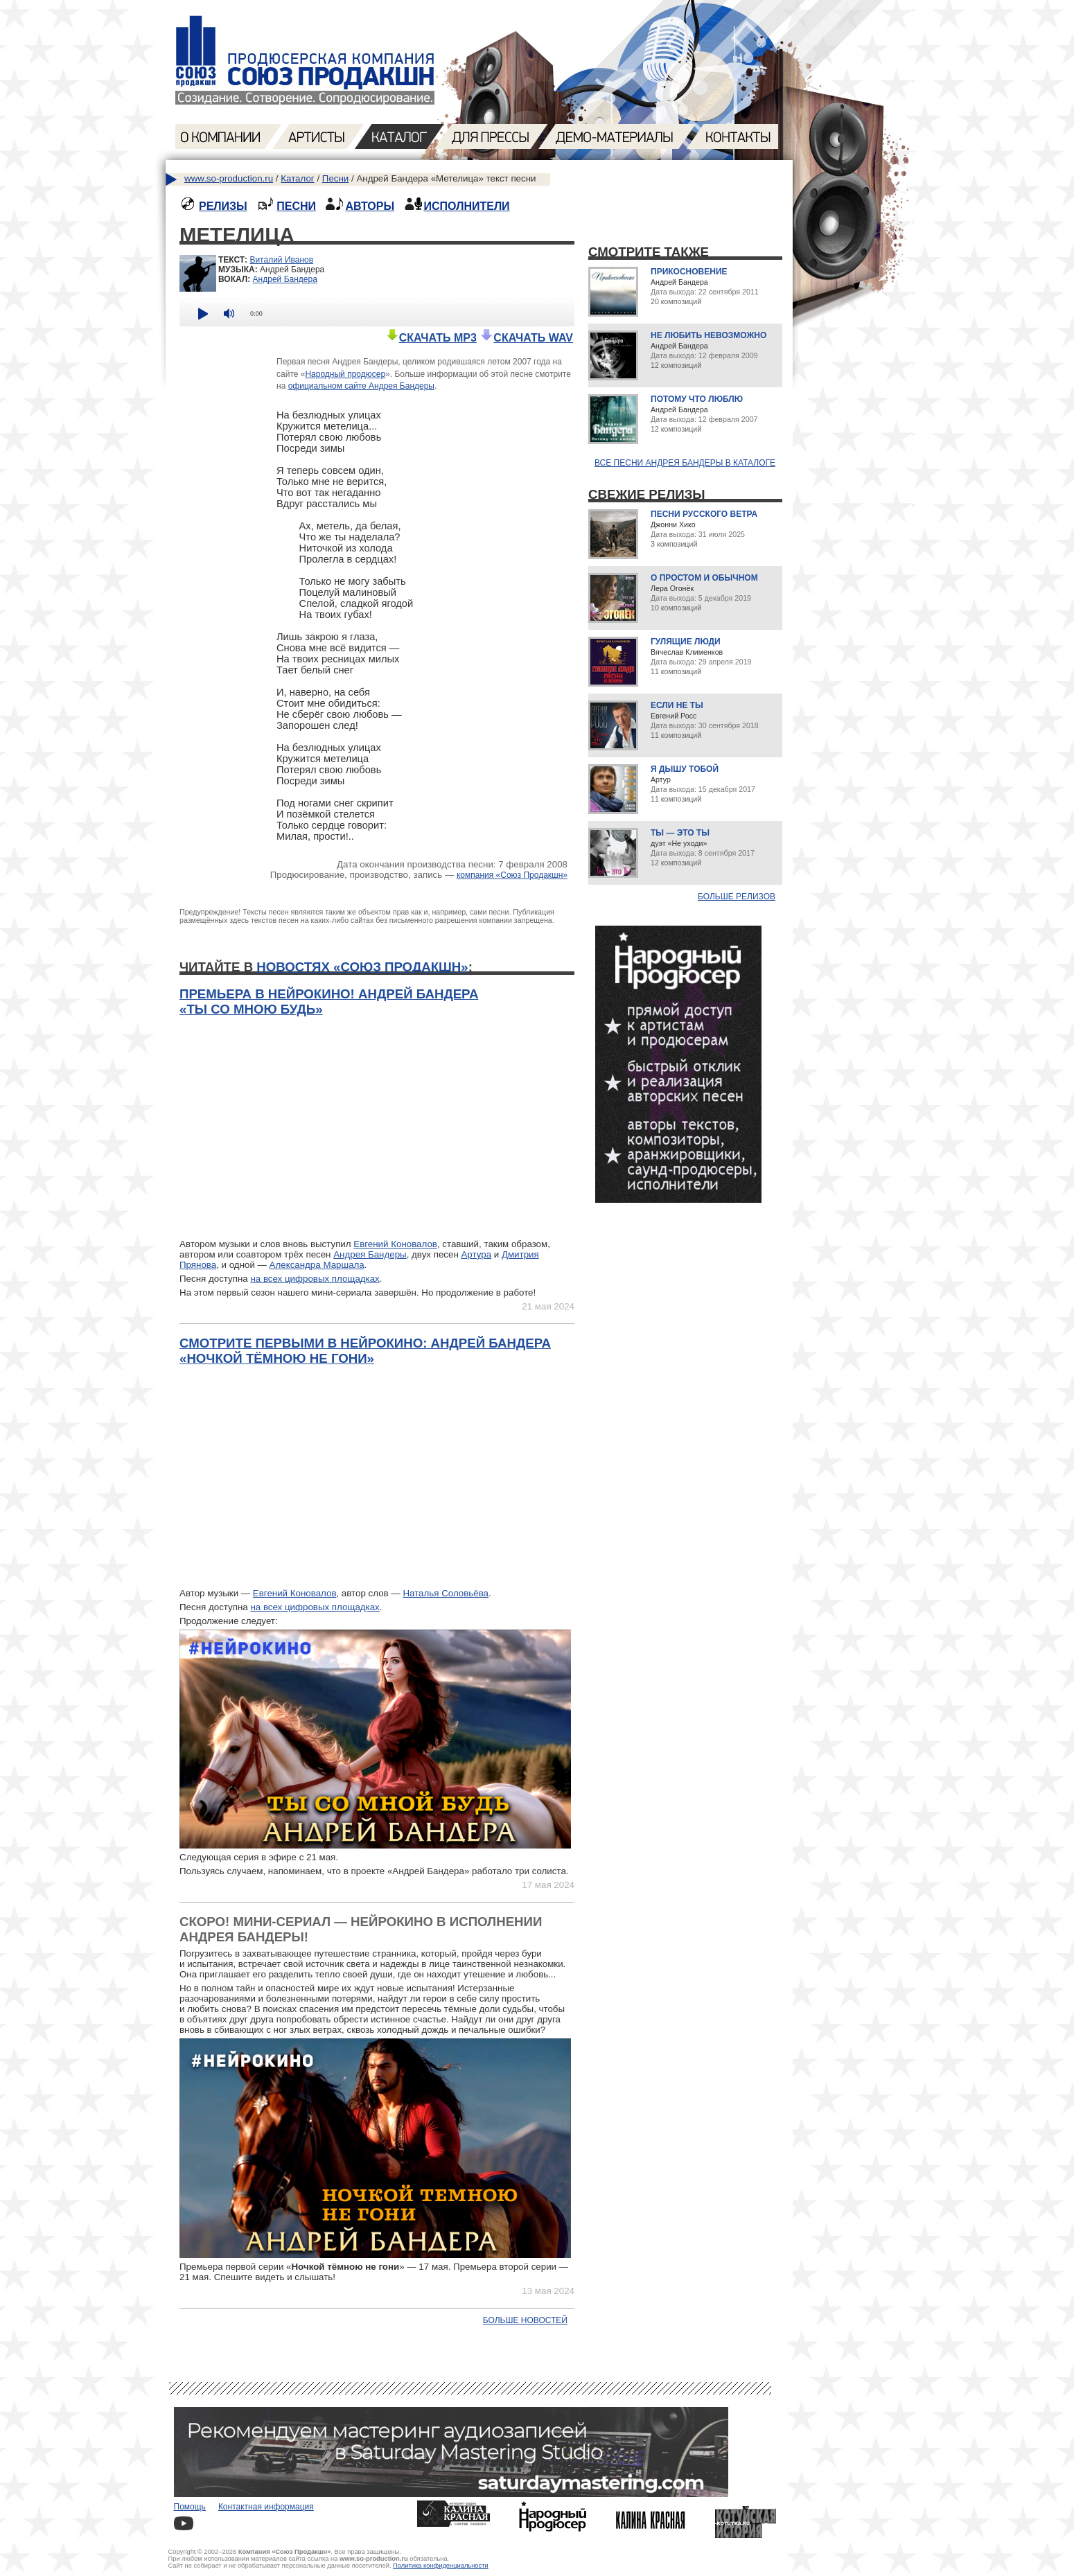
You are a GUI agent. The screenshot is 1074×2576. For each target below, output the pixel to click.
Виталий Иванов (281, 260)
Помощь (190, 2507)
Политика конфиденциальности (440, 2565)
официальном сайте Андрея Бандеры (361, 386)
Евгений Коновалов (395, 1244)
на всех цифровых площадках (314, 1278)
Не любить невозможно (708, 335)
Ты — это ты (680, 833)
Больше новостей (525, 2320)
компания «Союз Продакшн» (512, 875)
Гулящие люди (686, 641)
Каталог (297, 178)
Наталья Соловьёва (445, 1593)
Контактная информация (266, 2507)
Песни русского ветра (704, 514)
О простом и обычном (704, 578)
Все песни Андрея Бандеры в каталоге (685, 463)
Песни (335, 178)
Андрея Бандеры (369, 1254)
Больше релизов (736, 896)
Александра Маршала (317, 1265)
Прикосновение (689, 271)
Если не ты (677, 705)
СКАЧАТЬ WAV (526, 338)
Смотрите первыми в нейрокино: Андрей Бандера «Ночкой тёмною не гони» (365, 1351)
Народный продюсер (345, 374)
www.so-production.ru (228, 178)
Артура (476, 1254)
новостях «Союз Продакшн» (362, 967)
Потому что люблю (697, 399)
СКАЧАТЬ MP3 (431, 338)
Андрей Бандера (285, 279)
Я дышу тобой (685, 769)
